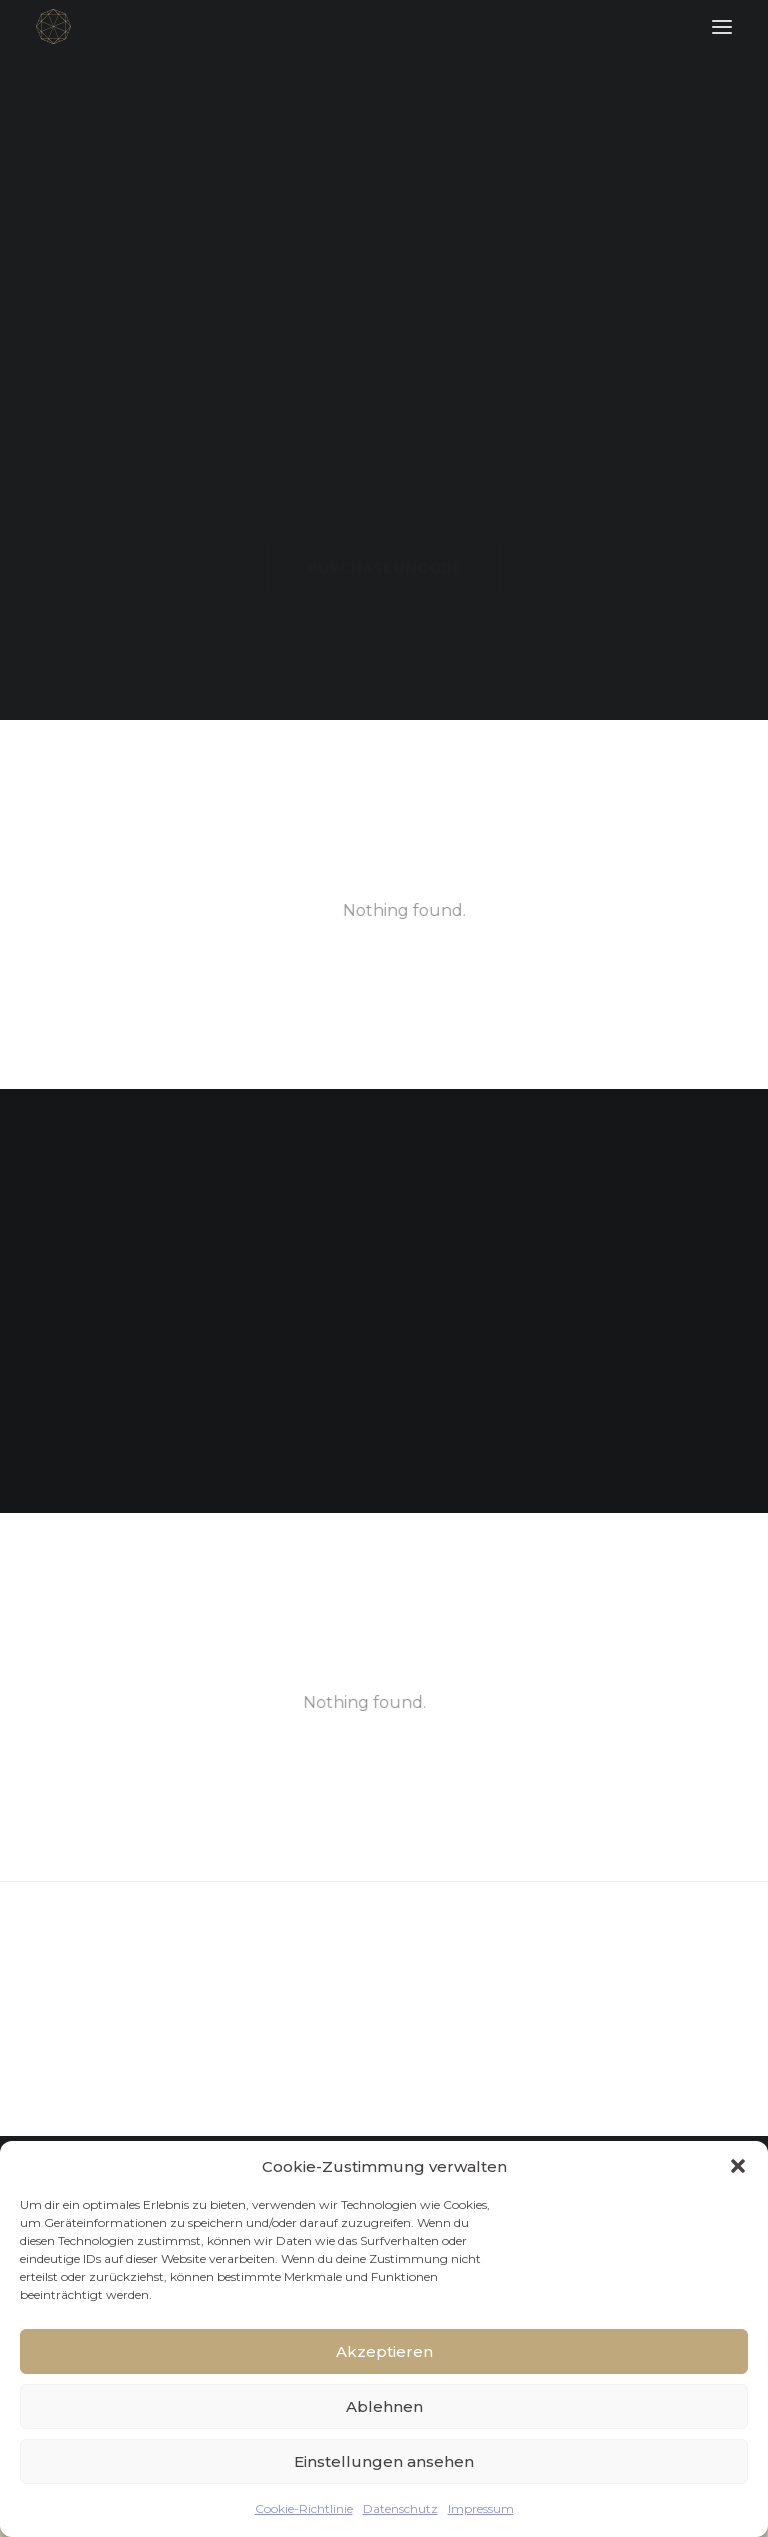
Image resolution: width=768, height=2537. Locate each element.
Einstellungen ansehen (384, 2461)
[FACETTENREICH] (53, 26)
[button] (738, 2166)
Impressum (481, 2508)
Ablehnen (384, 2406)
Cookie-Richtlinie (304, 2508)
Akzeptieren (384, 2351)
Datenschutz (400, 2508)
